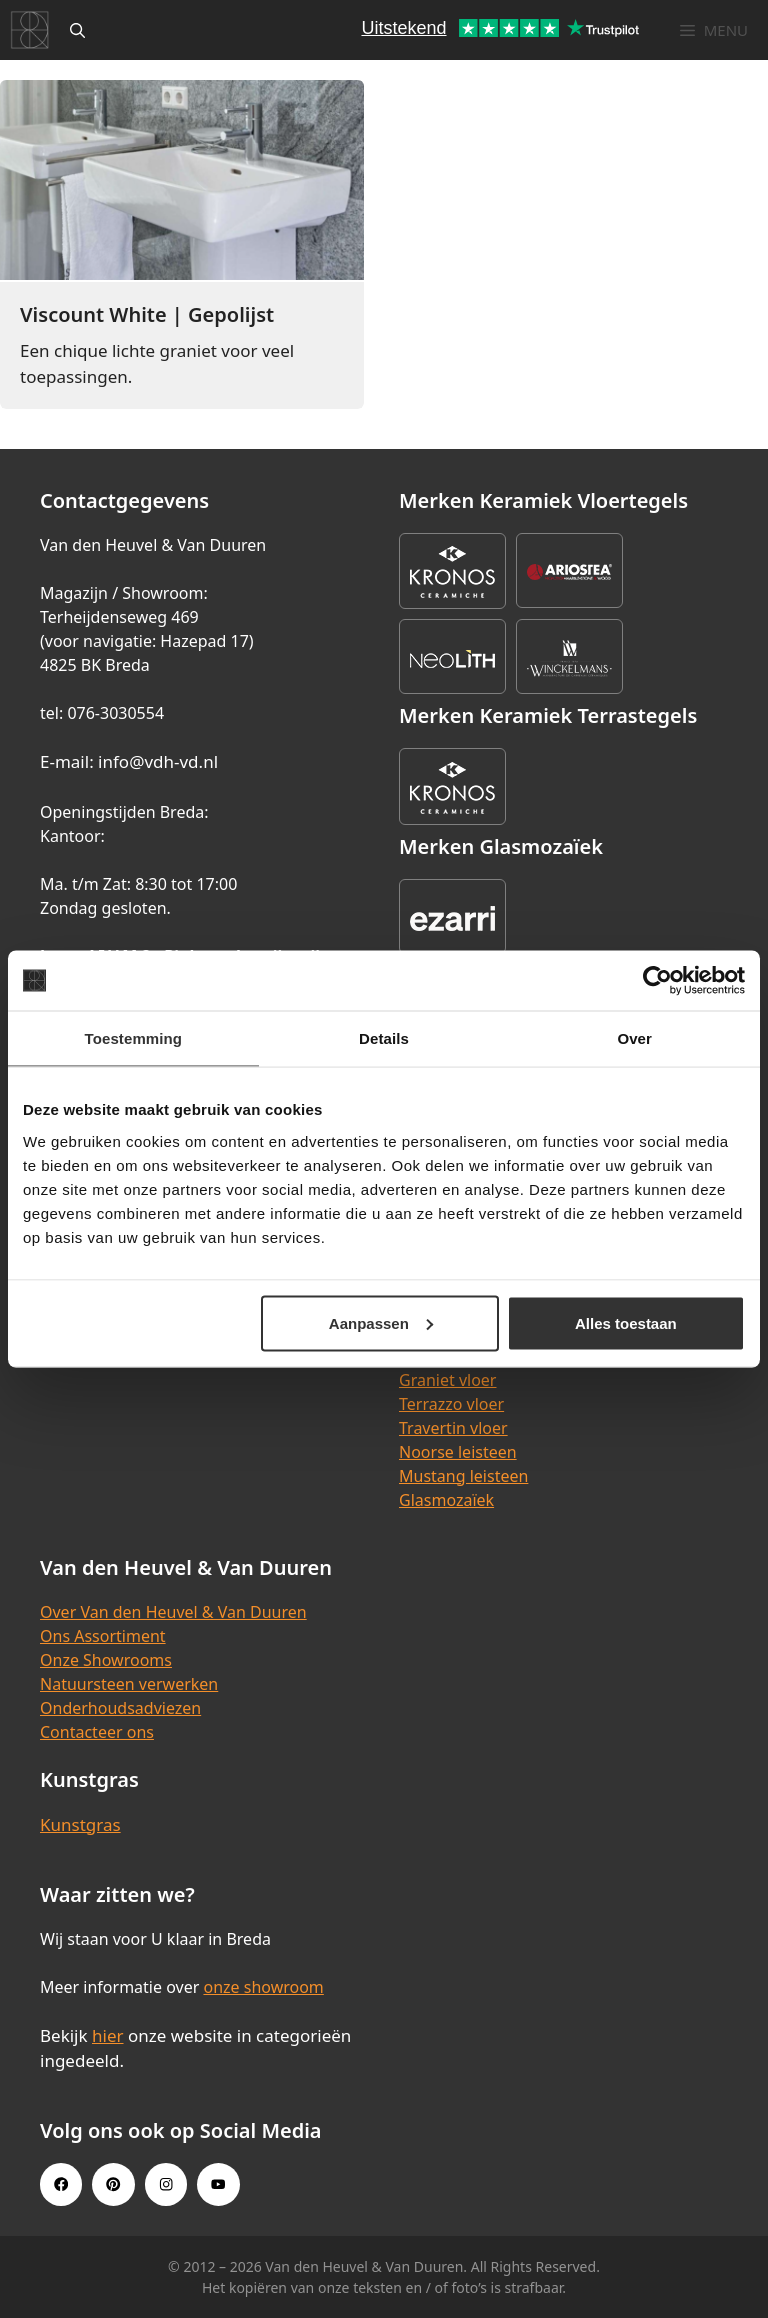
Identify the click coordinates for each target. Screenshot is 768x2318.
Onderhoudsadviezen (120, 1708)
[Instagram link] (166, 2184)
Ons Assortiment (103, 1636)
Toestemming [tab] (134, 1038)
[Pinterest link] (113, 2184)
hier (108, 2035)
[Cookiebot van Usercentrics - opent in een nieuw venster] (657, 981)
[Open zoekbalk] (77, 30)
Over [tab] (634, 1038)
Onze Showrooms (106, 1660)
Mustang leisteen (463, 1476)
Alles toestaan (626, 1322)
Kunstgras (80, 1824)
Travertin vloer (453, 1428)
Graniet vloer (447, 1380)
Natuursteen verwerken (129, 1684)
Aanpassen (381, 1322)
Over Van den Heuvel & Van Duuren (173, 1612)
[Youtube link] (218, 2184)
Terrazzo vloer (451, 1404)
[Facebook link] (61, 2184)
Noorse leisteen (458, 1452)
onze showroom (263, 1987)
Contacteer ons (97, 1732)
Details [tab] (384, 1038)
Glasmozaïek (446, 1500)
